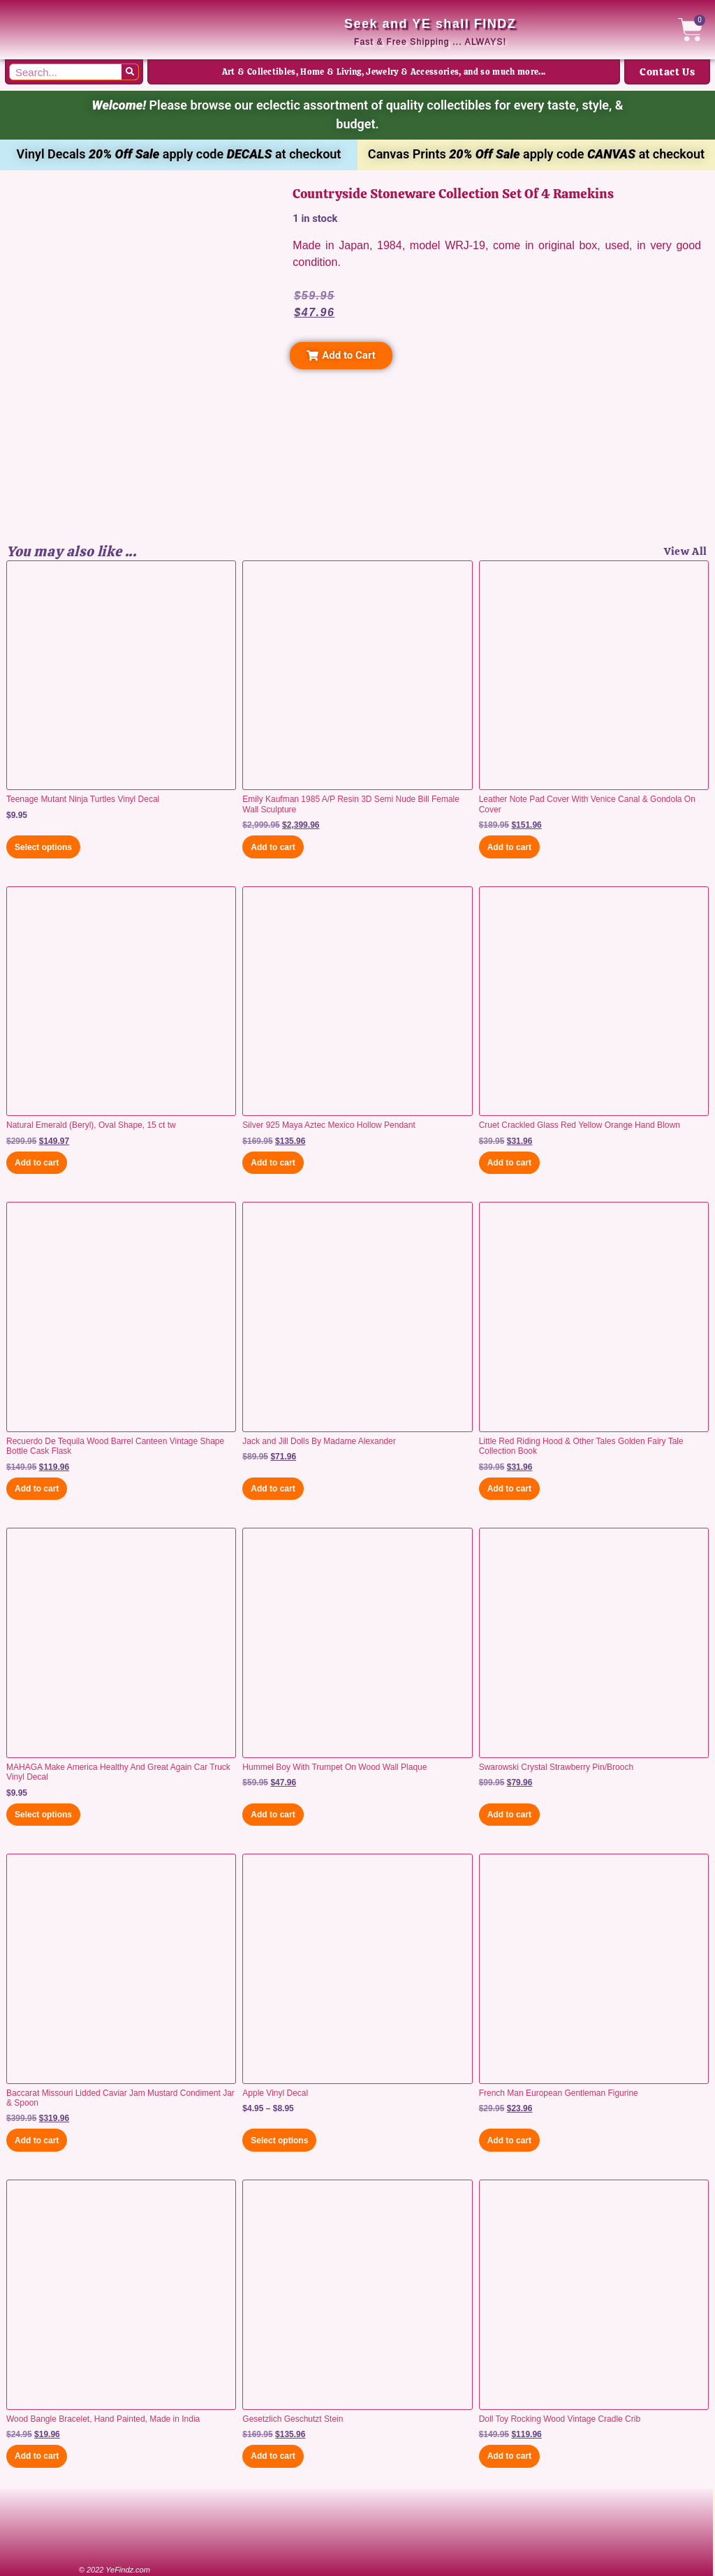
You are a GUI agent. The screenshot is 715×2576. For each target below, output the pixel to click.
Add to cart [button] (273, 847)
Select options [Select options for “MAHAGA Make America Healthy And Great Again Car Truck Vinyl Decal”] (43, 1814)
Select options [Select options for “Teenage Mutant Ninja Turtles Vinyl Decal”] (43, 847)
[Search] (129, 72)
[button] (341, 355)
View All (685, 551)
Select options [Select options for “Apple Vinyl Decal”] (279, 2140)
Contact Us (667, 72)
